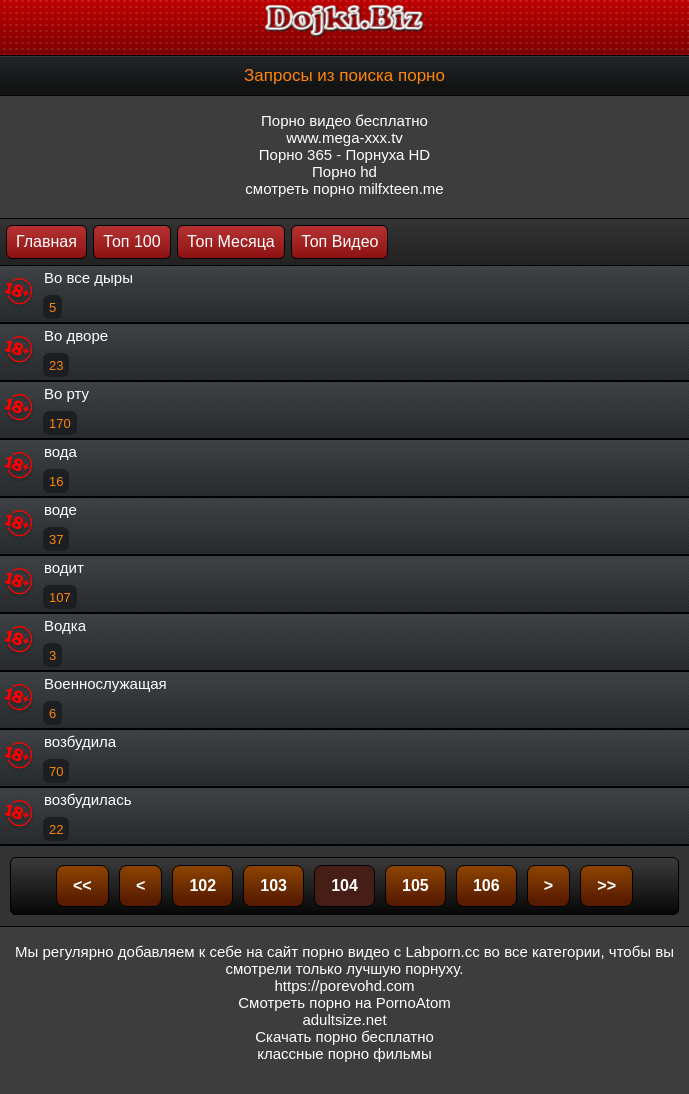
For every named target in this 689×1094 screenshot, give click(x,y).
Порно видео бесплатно (344, 120)
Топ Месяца (231, 241)
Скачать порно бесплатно (344, 1036)
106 (486, 885)
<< (82, 885)
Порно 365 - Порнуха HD (344, 154)
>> (606, 885)
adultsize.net (344, 1019)
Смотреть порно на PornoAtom (344, 1002)
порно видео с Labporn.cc (390, 951)
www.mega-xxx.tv (344, 137)
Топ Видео (339, 241)
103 (273, 885)
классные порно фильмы (344, 1053)
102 (202, 885)
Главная (46, 241)
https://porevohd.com (344, 985)
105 (415, 885)
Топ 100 (131, 241)
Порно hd (344, 171)
